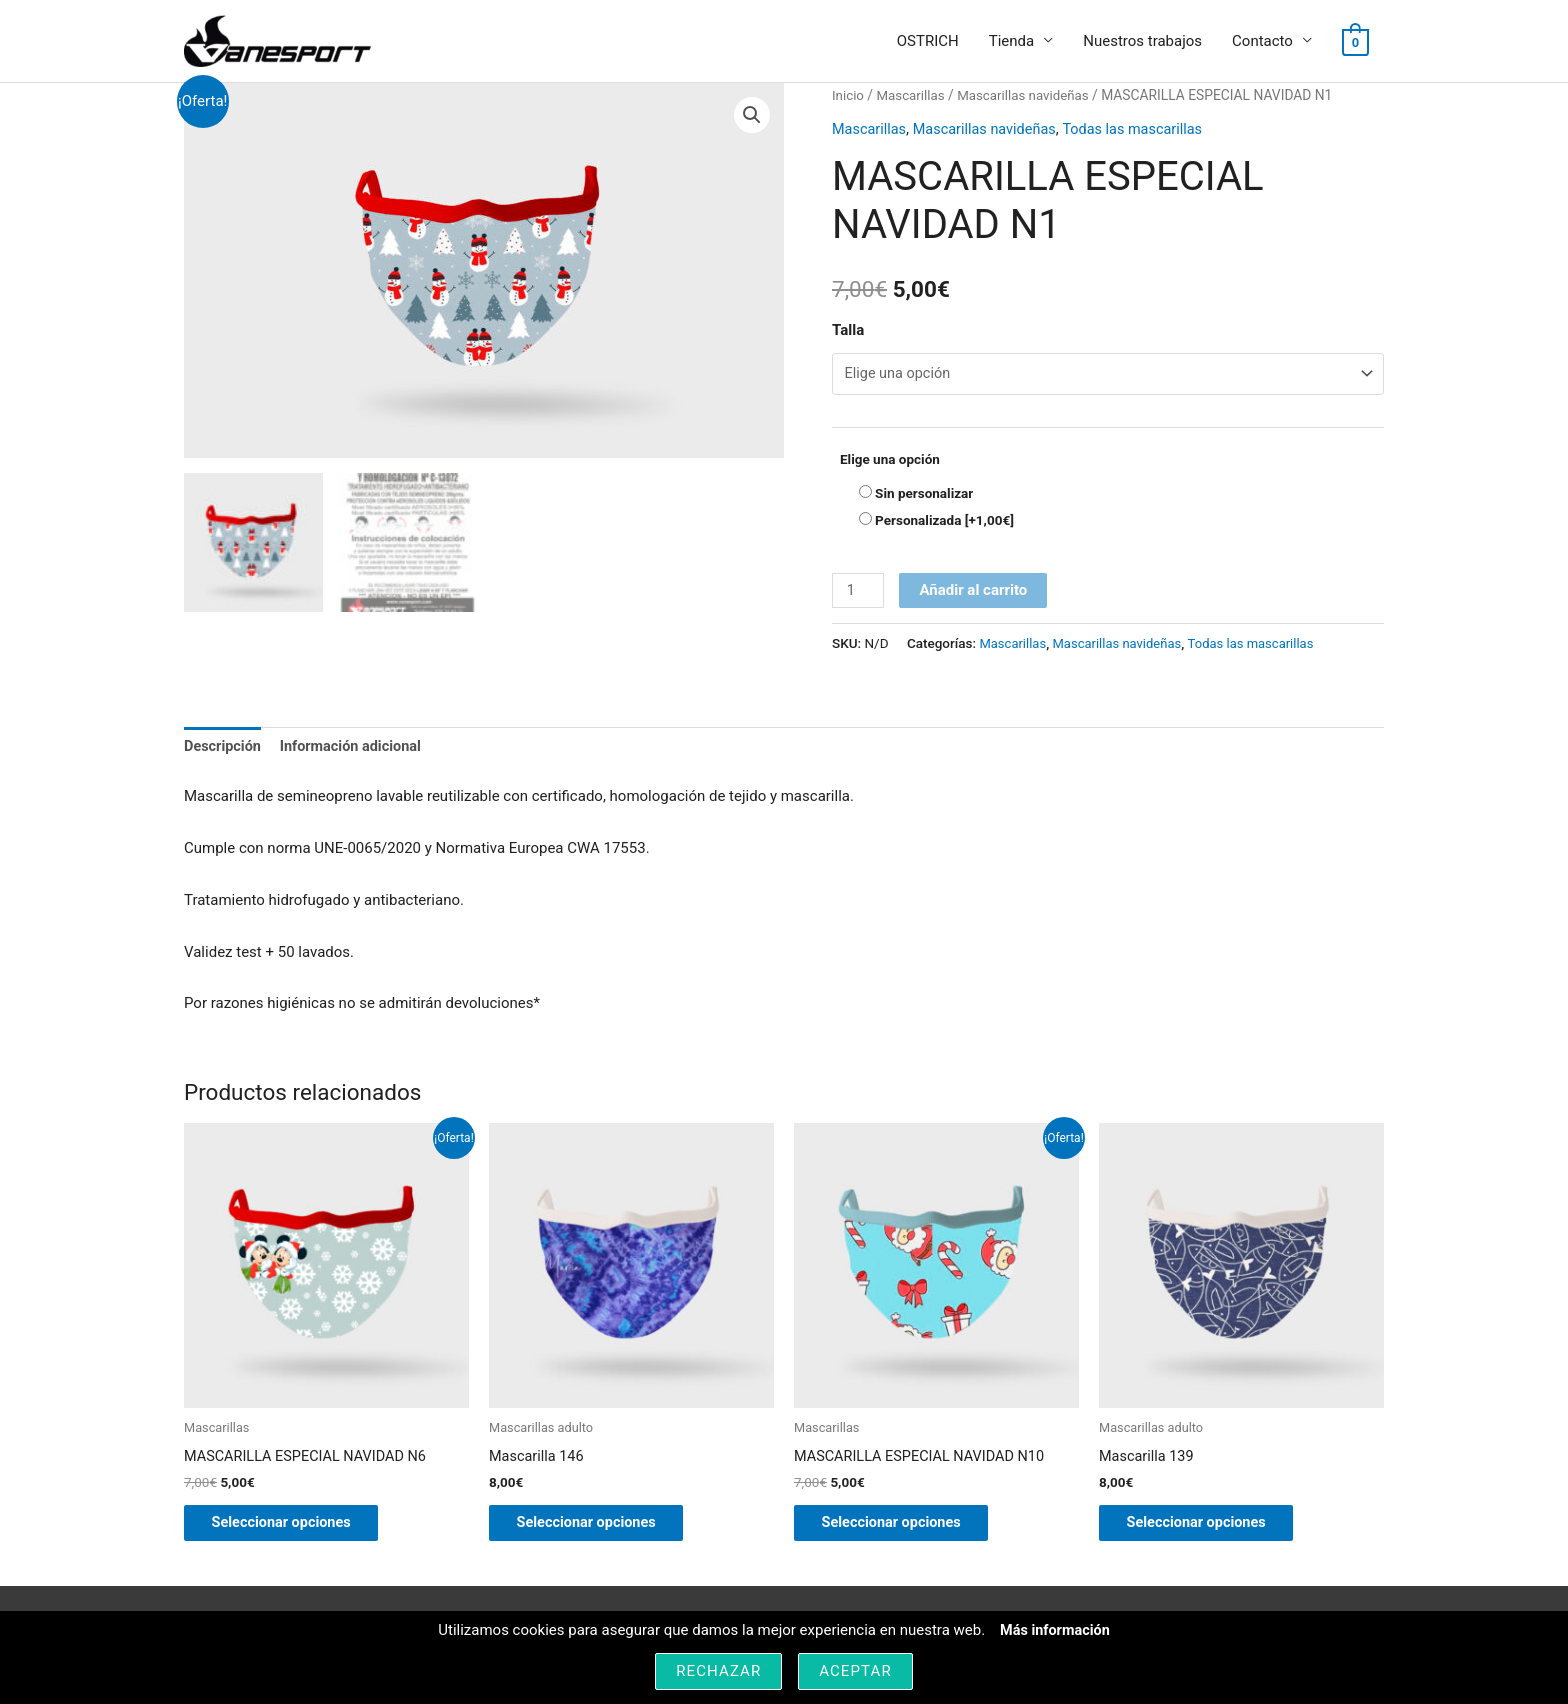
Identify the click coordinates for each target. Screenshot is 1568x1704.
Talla (848, 331)
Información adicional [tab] (356, 750)
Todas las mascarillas (1143, 130)
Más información (1055, 1630)
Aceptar (855, 1671)
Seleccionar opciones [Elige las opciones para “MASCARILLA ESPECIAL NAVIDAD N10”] (906, 1529)
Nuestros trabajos (1142, 42)
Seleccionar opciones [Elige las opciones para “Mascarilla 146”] (601, 1529)
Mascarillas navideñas (1029, 96)
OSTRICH (928, 42)
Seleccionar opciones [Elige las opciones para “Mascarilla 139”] (1211, 1529)
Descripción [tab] (224, 750)
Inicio (848, 96)
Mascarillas (913, 96)
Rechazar (718, 1671)
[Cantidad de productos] (859, 593)
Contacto (1262, 42)
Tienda (1011, 42)
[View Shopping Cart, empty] (1355, 42)
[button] (751, 117)
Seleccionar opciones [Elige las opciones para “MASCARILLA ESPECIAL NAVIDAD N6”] (296, 1529)
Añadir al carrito (975, 593)
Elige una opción (890, 461)
